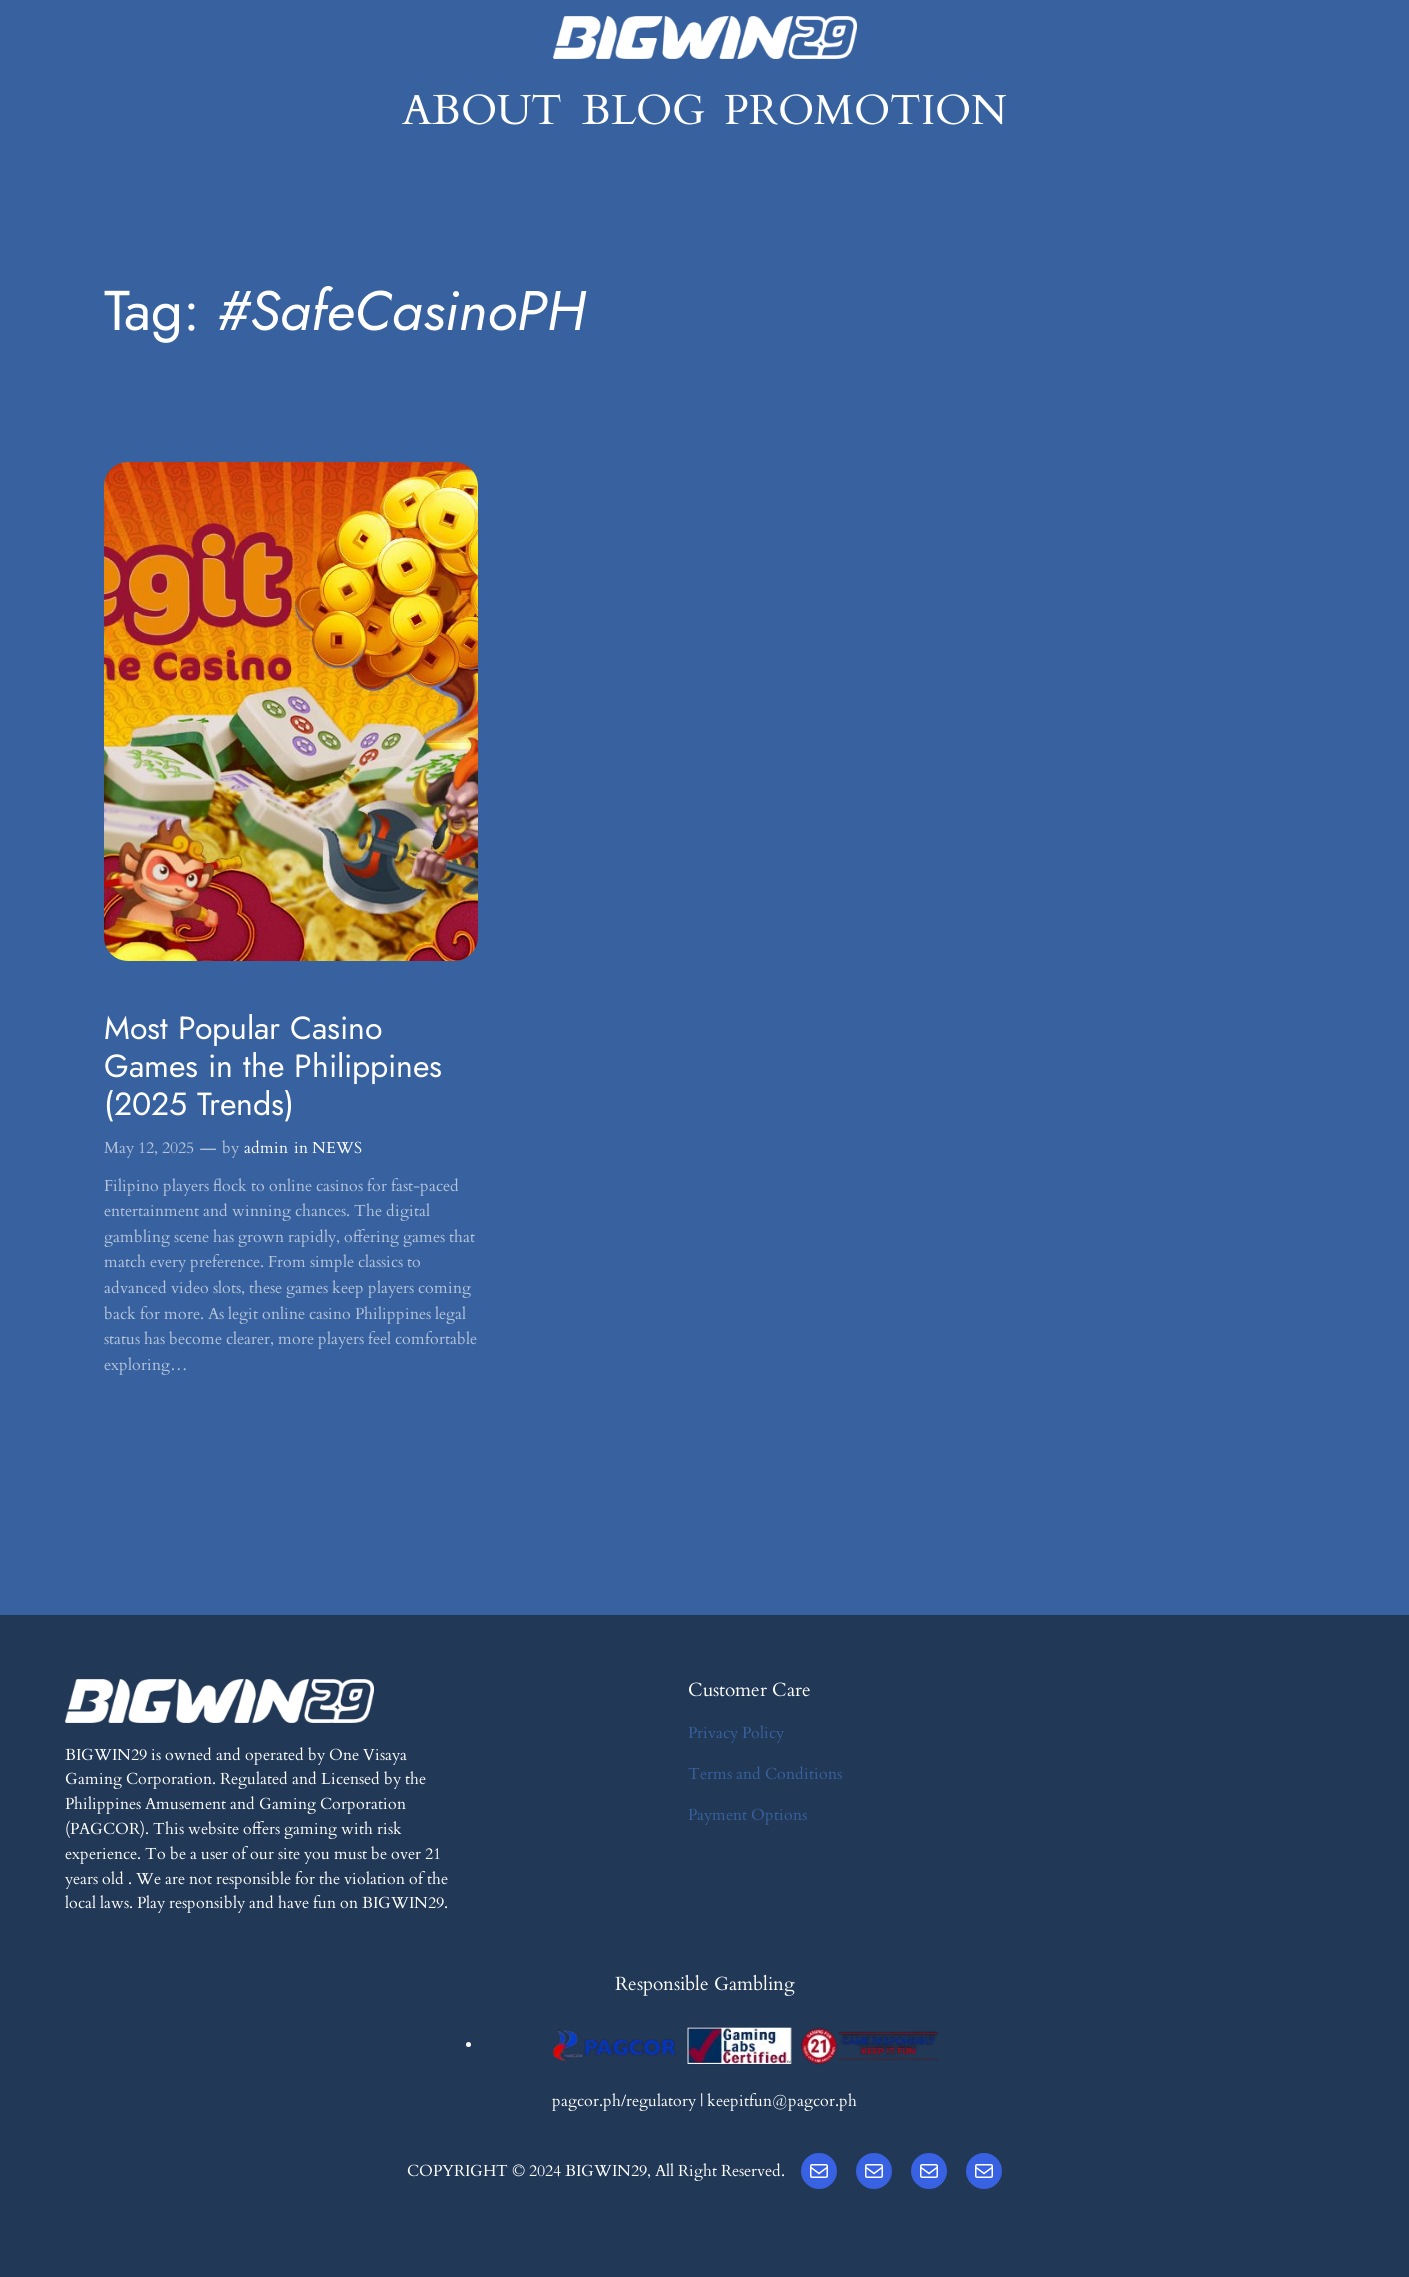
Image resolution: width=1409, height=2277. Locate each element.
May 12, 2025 (149, 1148)
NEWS (337, 1148)
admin (266, 1148)
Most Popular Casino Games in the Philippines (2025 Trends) (273, 1066)
